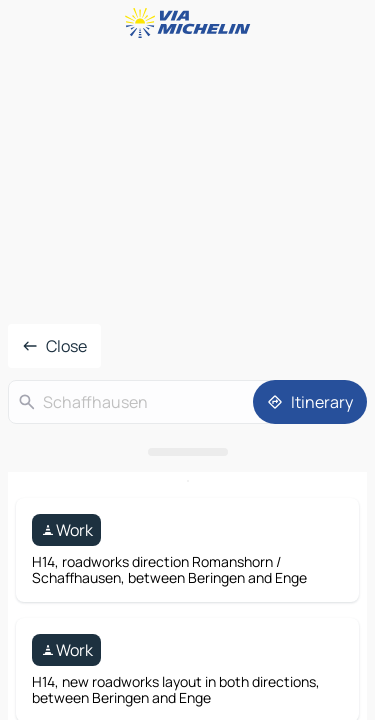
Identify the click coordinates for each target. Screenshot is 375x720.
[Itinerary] (310, 402)
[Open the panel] (187, 452)
